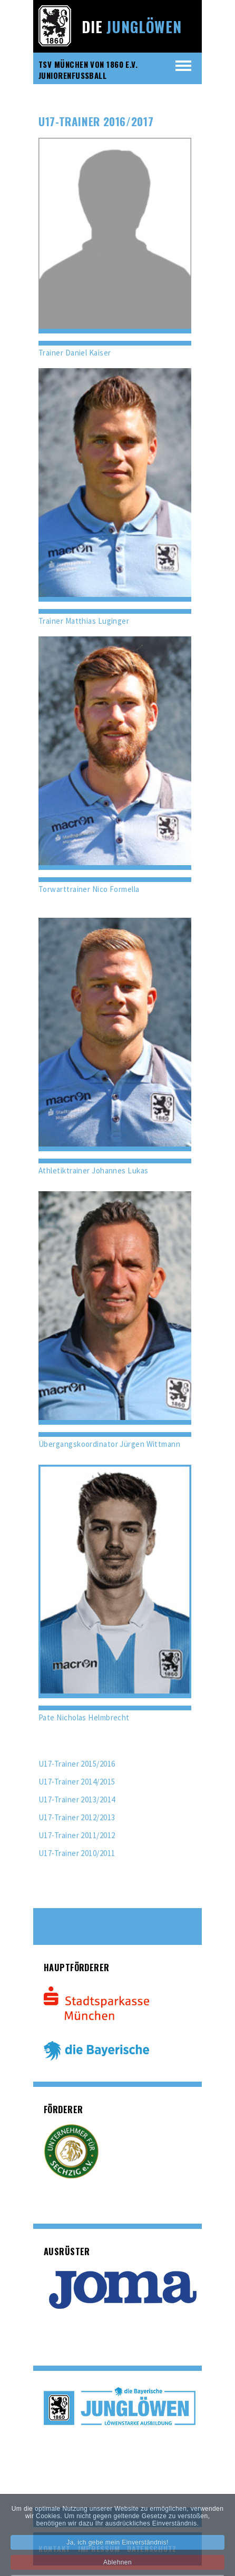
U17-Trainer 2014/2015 (76, 1782)
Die (132, 26)
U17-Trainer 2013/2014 (76, 1799)
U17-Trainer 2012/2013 (76, 1817)
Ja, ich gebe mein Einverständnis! (117, 2548)
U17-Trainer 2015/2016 (76, 1764)
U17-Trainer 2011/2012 (76, 1835)
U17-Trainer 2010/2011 (76, 1853)
